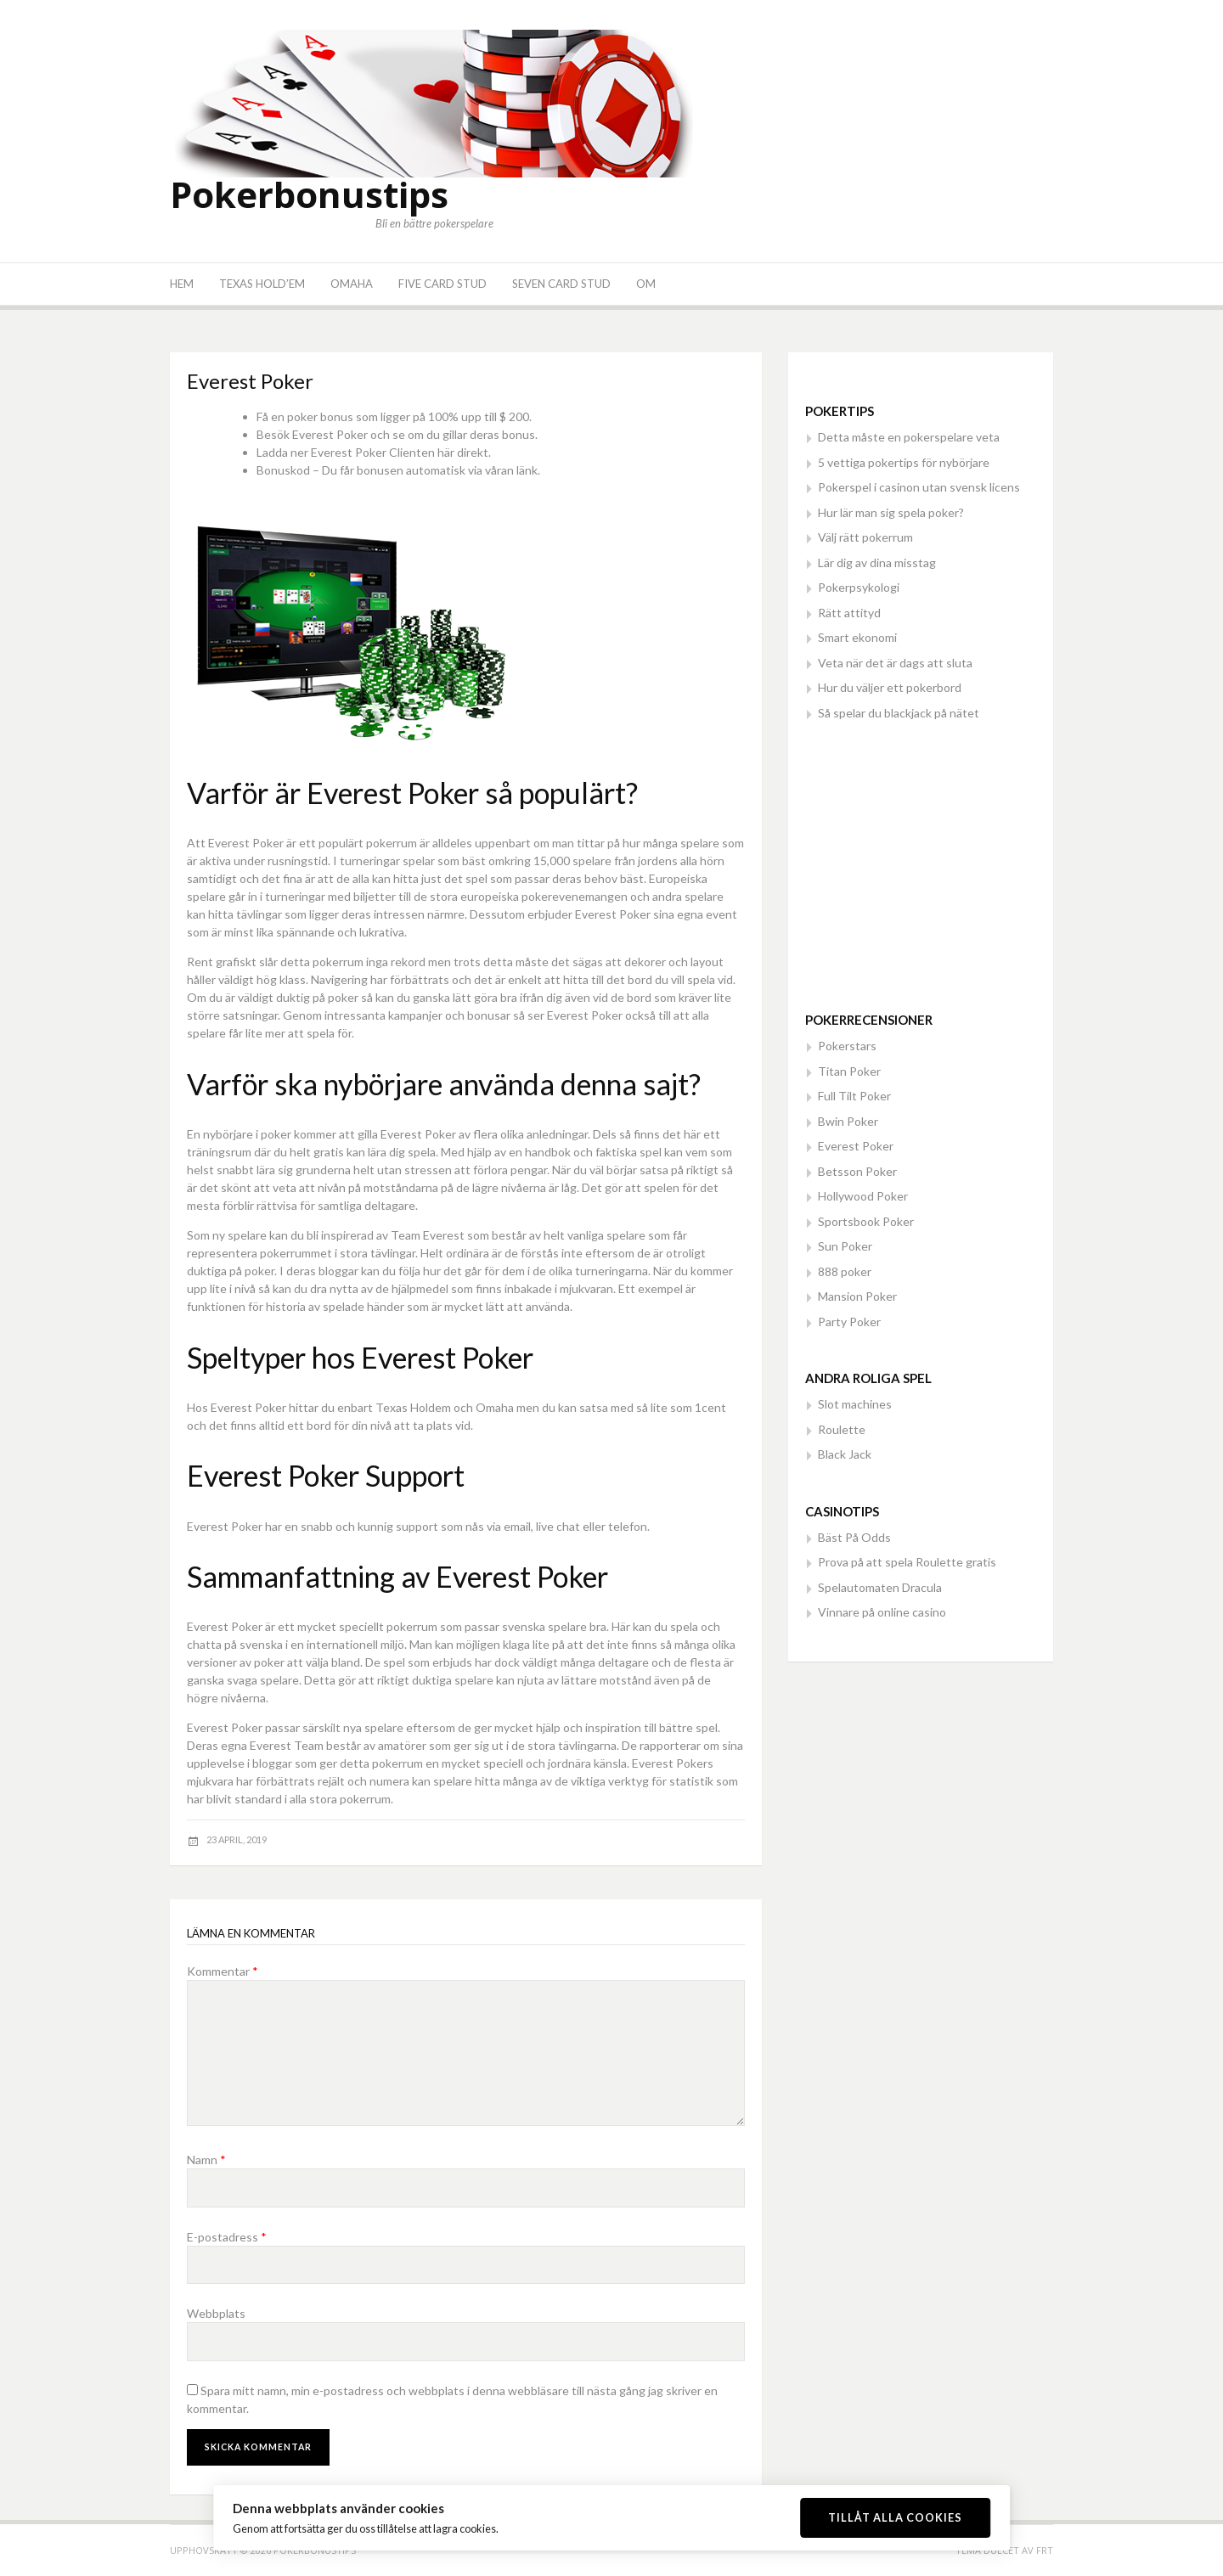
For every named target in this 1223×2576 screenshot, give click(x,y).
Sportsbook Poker (866, 1221)
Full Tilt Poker (854, 1095)
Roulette (841, 1429)
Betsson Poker (857, 1171)
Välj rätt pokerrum (865, 537)
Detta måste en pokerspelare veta (909, 437)
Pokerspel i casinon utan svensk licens (919, 487)
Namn (206, 2159)
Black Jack (844, 1454)
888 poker (844, 1271)
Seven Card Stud (561, 283)
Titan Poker (849, 1071)
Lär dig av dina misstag (877, 562)
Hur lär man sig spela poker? (891, 512)
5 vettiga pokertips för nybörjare (903, 462)
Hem (182, 283)
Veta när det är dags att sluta (895, 662)
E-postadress (227, 2237)
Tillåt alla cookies (895, 2517)
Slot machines (855, 1404)
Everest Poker (855, 1146)
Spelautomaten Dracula (880, 1587)
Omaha (351, 283)
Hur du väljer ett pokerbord (889, 687)
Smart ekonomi (857, 637)
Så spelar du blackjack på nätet (898, 713)
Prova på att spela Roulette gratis (907, 1562)
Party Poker (849, 1321)
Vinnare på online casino (882, 1612)
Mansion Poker (857, 1296)
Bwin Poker (848, 1121)
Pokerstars (847, 1045)
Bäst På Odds (854, 1537)
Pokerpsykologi (858, 587)
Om (646, 283)
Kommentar (222, 1971)
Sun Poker (845, 1246)
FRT (1044, 2550)
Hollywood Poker (863, 1196)
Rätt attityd (849, 612)
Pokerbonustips (309, 194)
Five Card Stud (442, 283)
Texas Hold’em (262, 283)
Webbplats (216, 2313)
